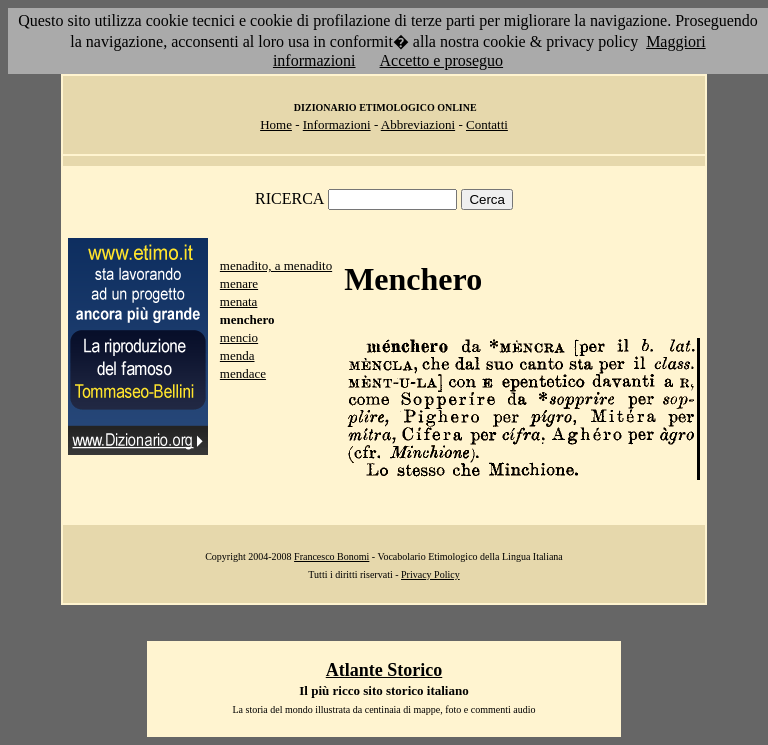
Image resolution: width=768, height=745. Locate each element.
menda (237, 355)
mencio (239, 337)
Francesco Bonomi (331, 556)
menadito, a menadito (276, 265)
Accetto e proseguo (442, 60)
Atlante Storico (384, 670)
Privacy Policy (430, 574)
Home (276, 124)
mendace (243, 373)
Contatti (487, 124)
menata (239, 301)
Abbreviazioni (418, 124)
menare (239, 283)
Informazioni (337, 124)
